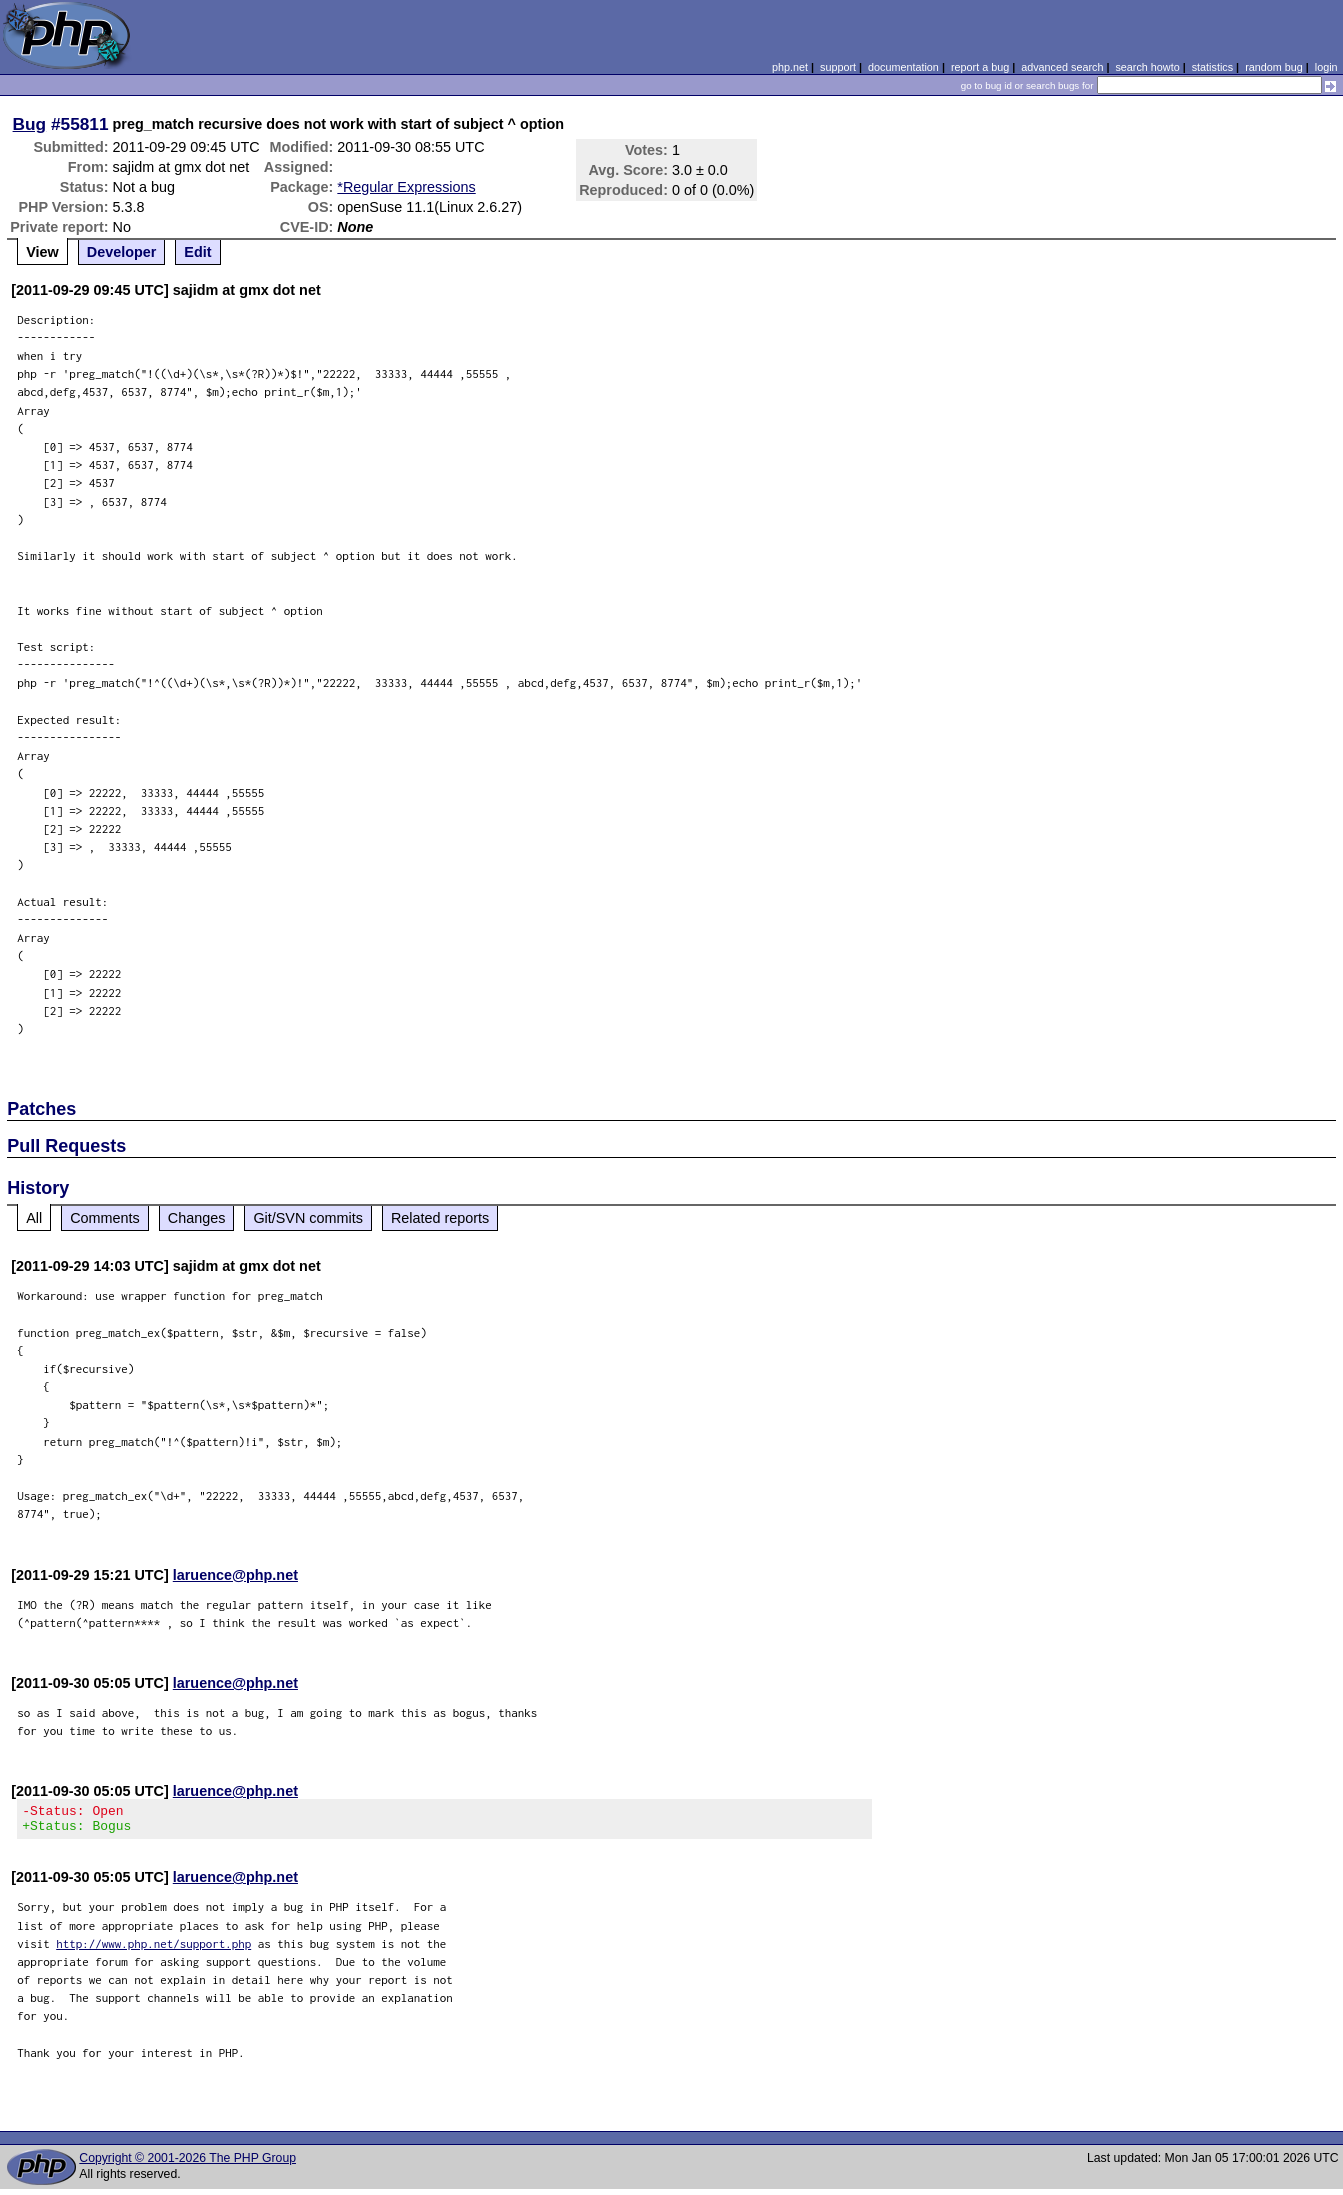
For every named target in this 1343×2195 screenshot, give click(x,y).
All (34, 1218)
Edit (197, 252)
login (1326, 67)
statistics (1212, 67)
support (838, 67)
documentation (903, 67)
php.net (790, 67)
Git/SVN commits (308, 1218)
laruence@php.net (235, 1575)
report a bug (980, 67)
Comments (105, 1218)
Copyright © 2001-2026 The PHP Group (187, 2164)
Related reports (440, 1218)
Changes (197, 1218)
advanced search (1062, 67)
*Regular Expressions (406, 187)
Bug (30, 124)
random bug (1274, 67)
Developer (122, 252)
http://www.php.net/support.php (153, 1949)
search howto (1147, 67)
